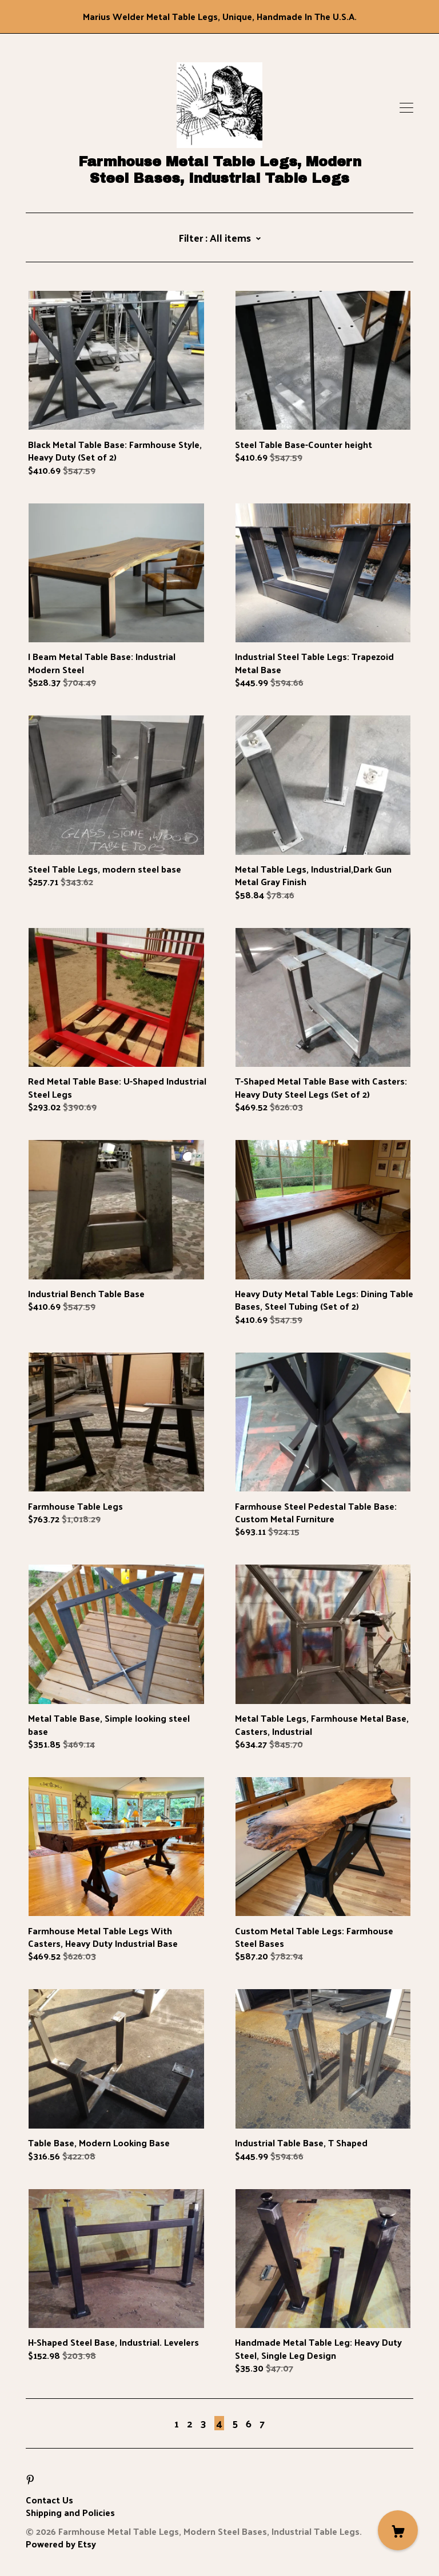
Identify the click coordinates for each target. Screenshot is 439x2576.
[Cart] (398, 2530)
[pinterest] (30, 2480)
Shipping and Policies (70, 2512)
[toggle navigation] (406, 108)
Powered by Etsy (61, 2543)
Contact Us (49, 2499)
